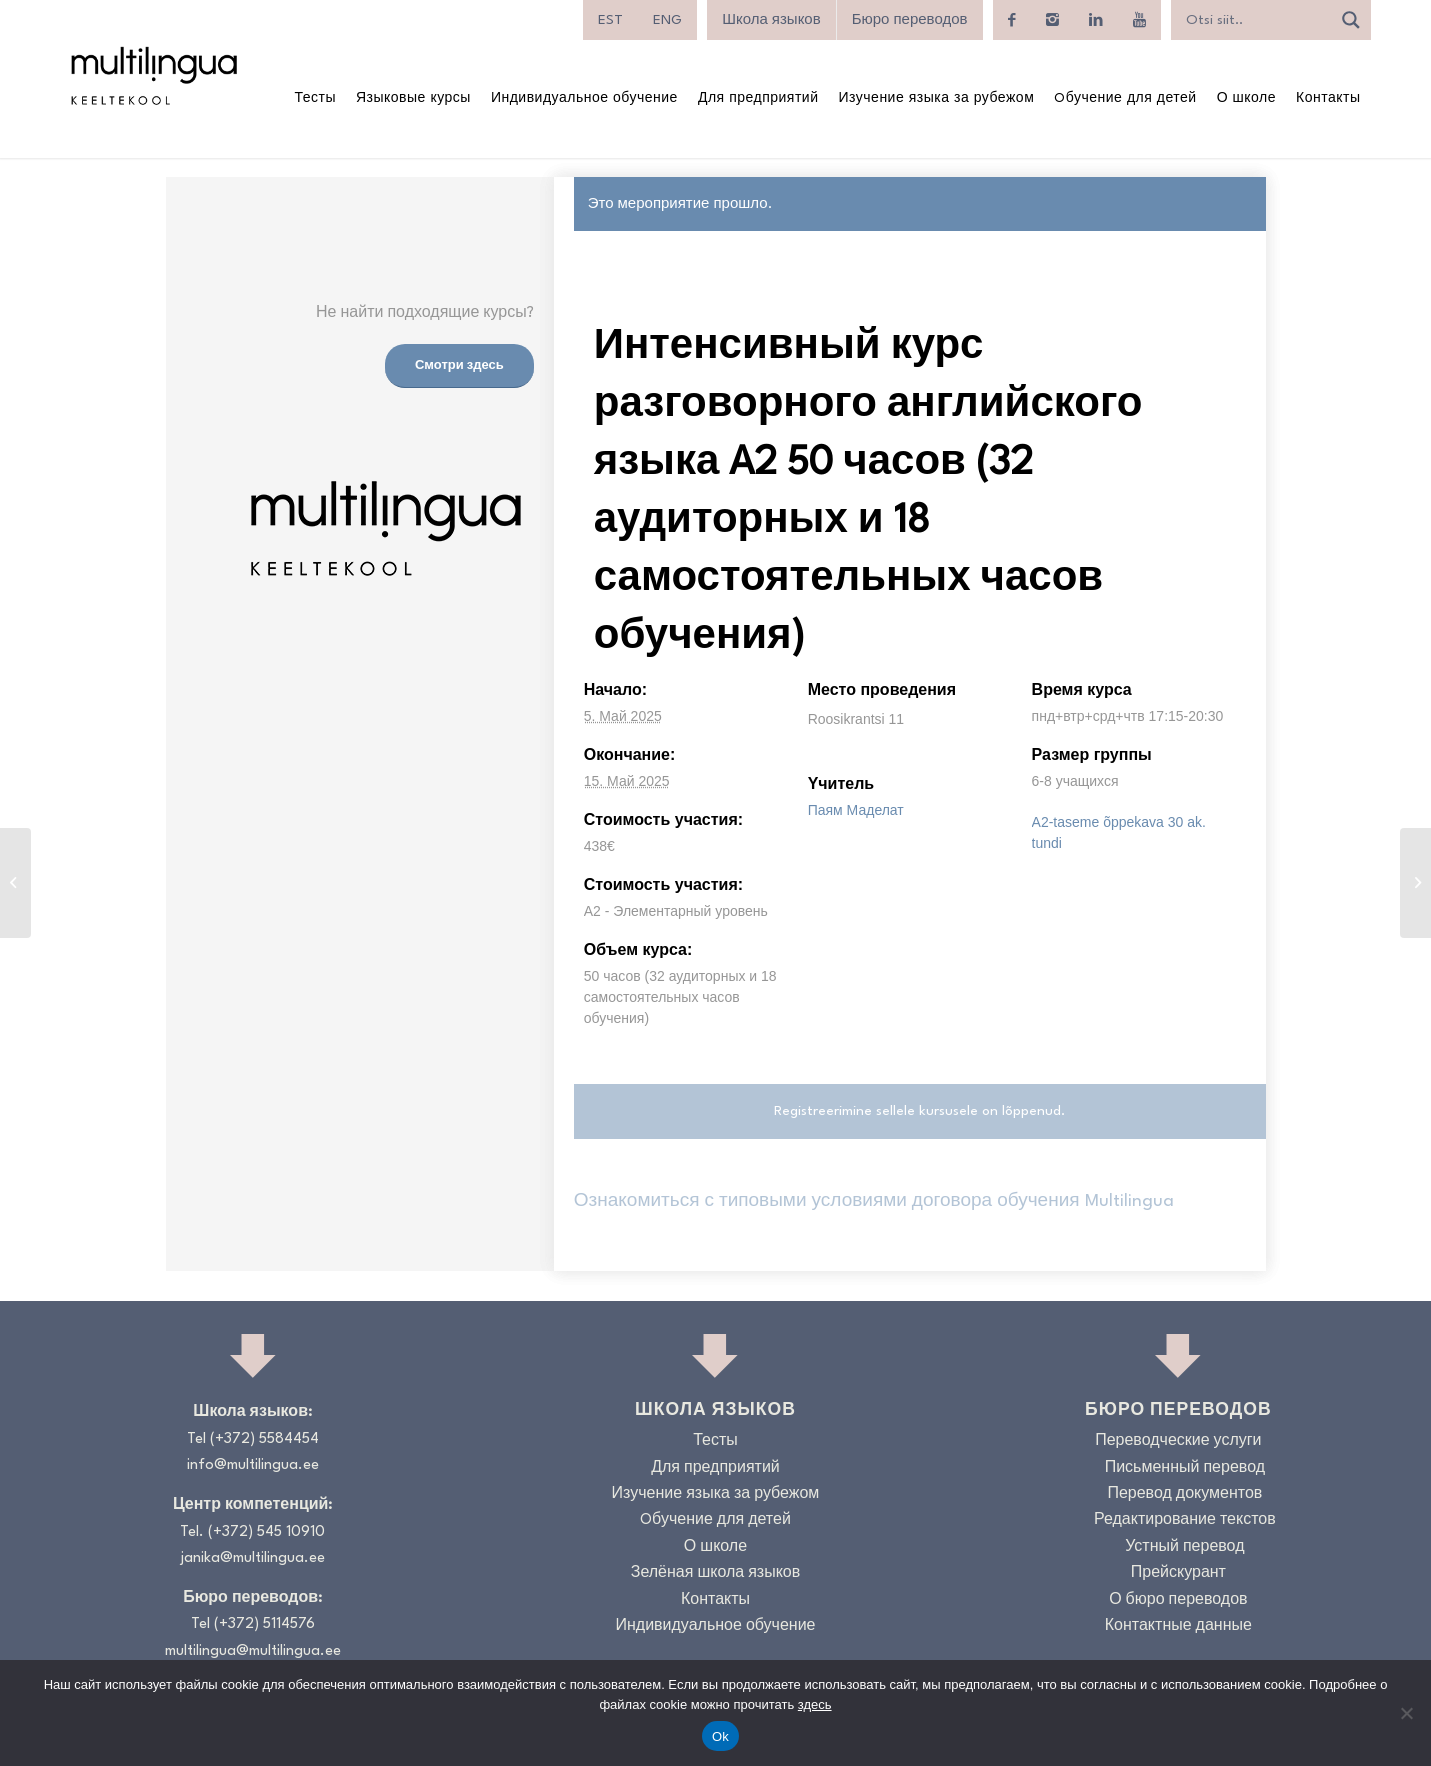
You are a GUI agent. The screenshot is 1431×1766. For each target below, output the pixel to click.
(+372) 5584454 (264, 1439)
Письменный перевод (1185, 1468)
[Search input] (1256, 20)
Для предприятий (715, 1468)
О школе (715, 1547)
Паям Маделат (856, 810)
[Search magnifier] (1351, 20)
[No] (1406, 1713)
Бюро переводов (910, 20)
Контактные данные (1178, 1626)
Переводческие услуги (1178, 1441)
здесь (815, 1704)
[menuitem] (610, 20)
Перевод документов (1184, 1494)
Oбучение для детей (715, 1520)
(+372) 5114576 (264, 1624)
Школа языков (771, 20)
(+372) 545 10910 (266, 1532)
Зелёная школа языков (716, 1573)
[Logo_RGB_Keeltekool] (153, 75)
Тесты (715, 1441)
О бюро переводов (1178, 1600)
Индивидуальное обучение (715, 1626)
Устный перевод (1184, 1547)
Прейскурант (1178, 1573)
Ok (720, 1736)
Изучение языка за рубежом (716, 1494)
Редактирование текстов (1185, 1520)
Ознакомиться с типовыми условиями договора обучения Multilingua (874, 1201)
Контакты (715, 1600)
